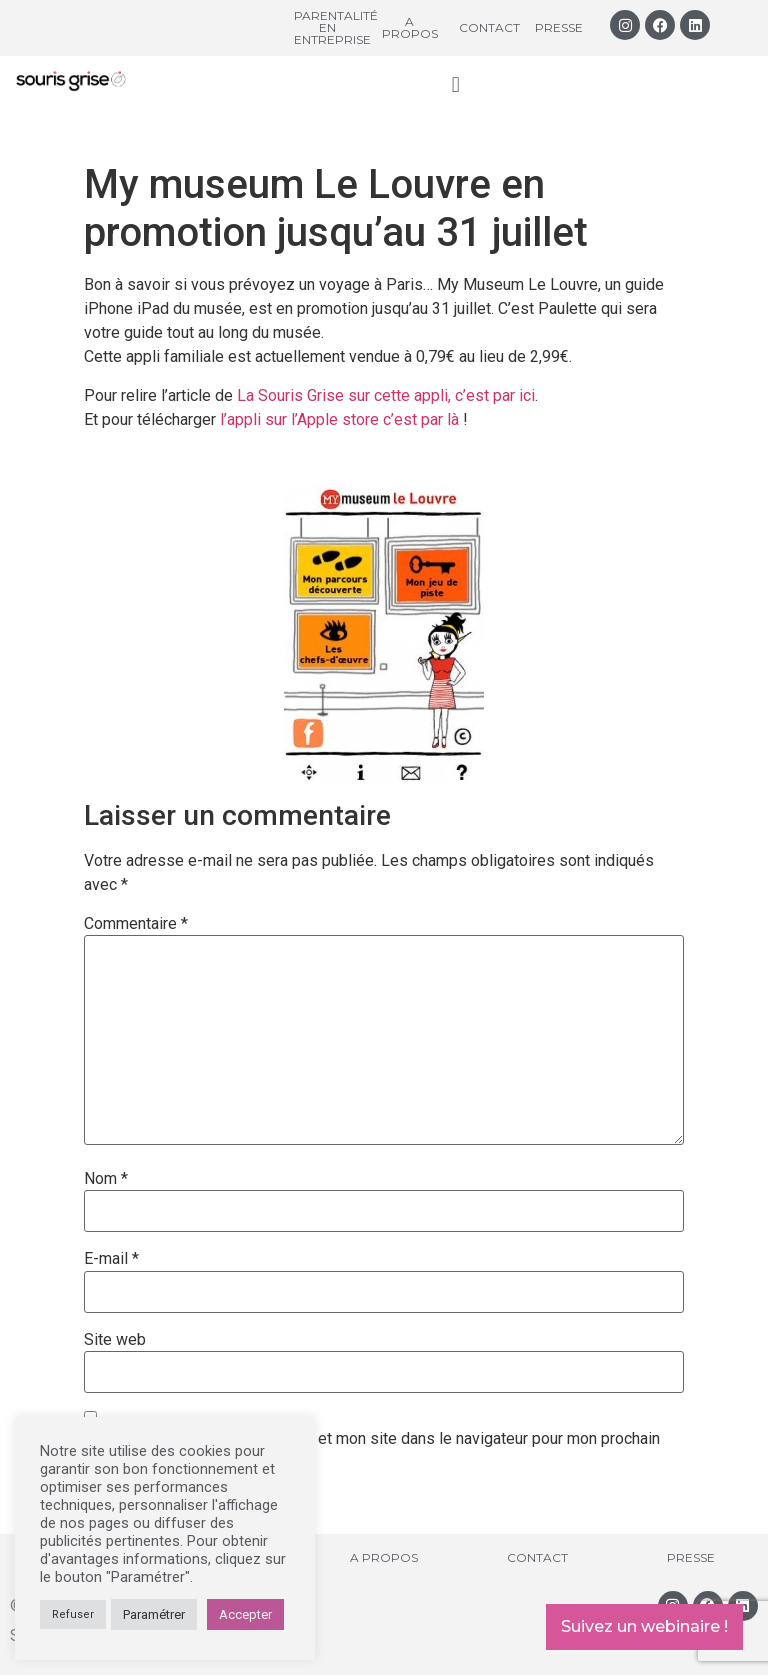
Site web (115, 1340)
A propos (410, 27)
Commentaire (136, 924)
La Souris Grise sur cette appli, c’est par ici (386, 395)
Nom (106, 1179)
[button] (455, 84)
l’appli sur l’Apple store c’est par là (341, 419)
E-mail (111, 1259)
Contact (489, 27)
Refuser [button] (73, 1614)
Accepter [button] (245, 1614)
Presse (559, 27)
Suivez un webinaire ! (644, 1626)
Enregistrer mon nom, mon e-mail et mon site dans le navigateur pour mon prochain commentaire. (372, 1447)
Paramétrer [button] (154, 1614)
